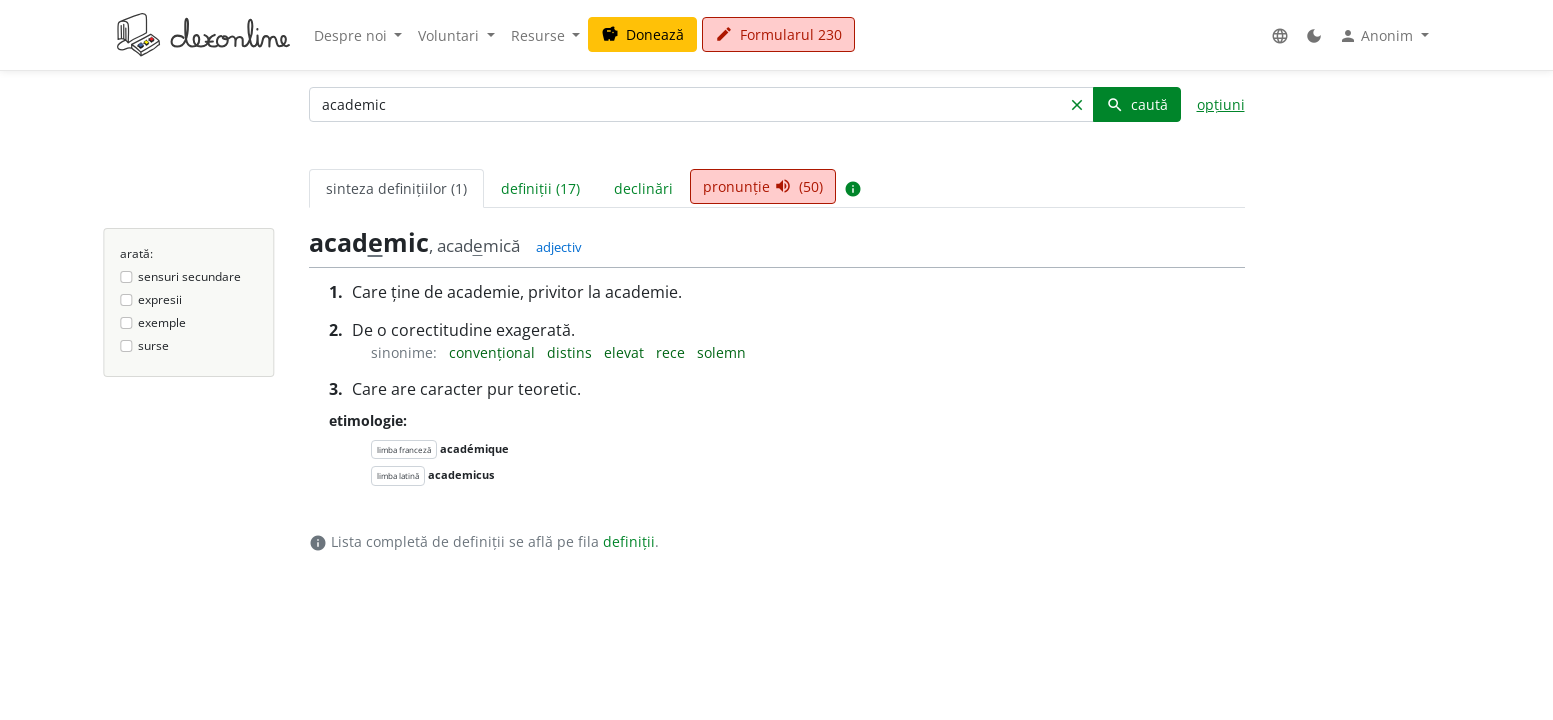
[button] (1280, 35)
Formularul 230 (778, 34)
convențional (494, 352)
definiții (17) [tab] (540, 188)
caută (1137, 104)
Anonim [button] (1378, 36)
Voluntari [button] (450, 35)
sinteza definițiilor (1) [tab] (396, 188)
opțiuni (1221, 104)
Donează (642, 34)
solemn (721, 352)
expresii (160, 299)
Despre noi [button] (352, 35)
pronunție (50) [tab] (763, 186)
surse (153, 345)
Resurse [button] (540, 35)
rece (672, 352)
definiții (629, 541)
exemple (162, 322)
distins (571, 352)
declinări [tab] (643, 188)
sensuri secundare (189, 276)
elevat (626, 352)
